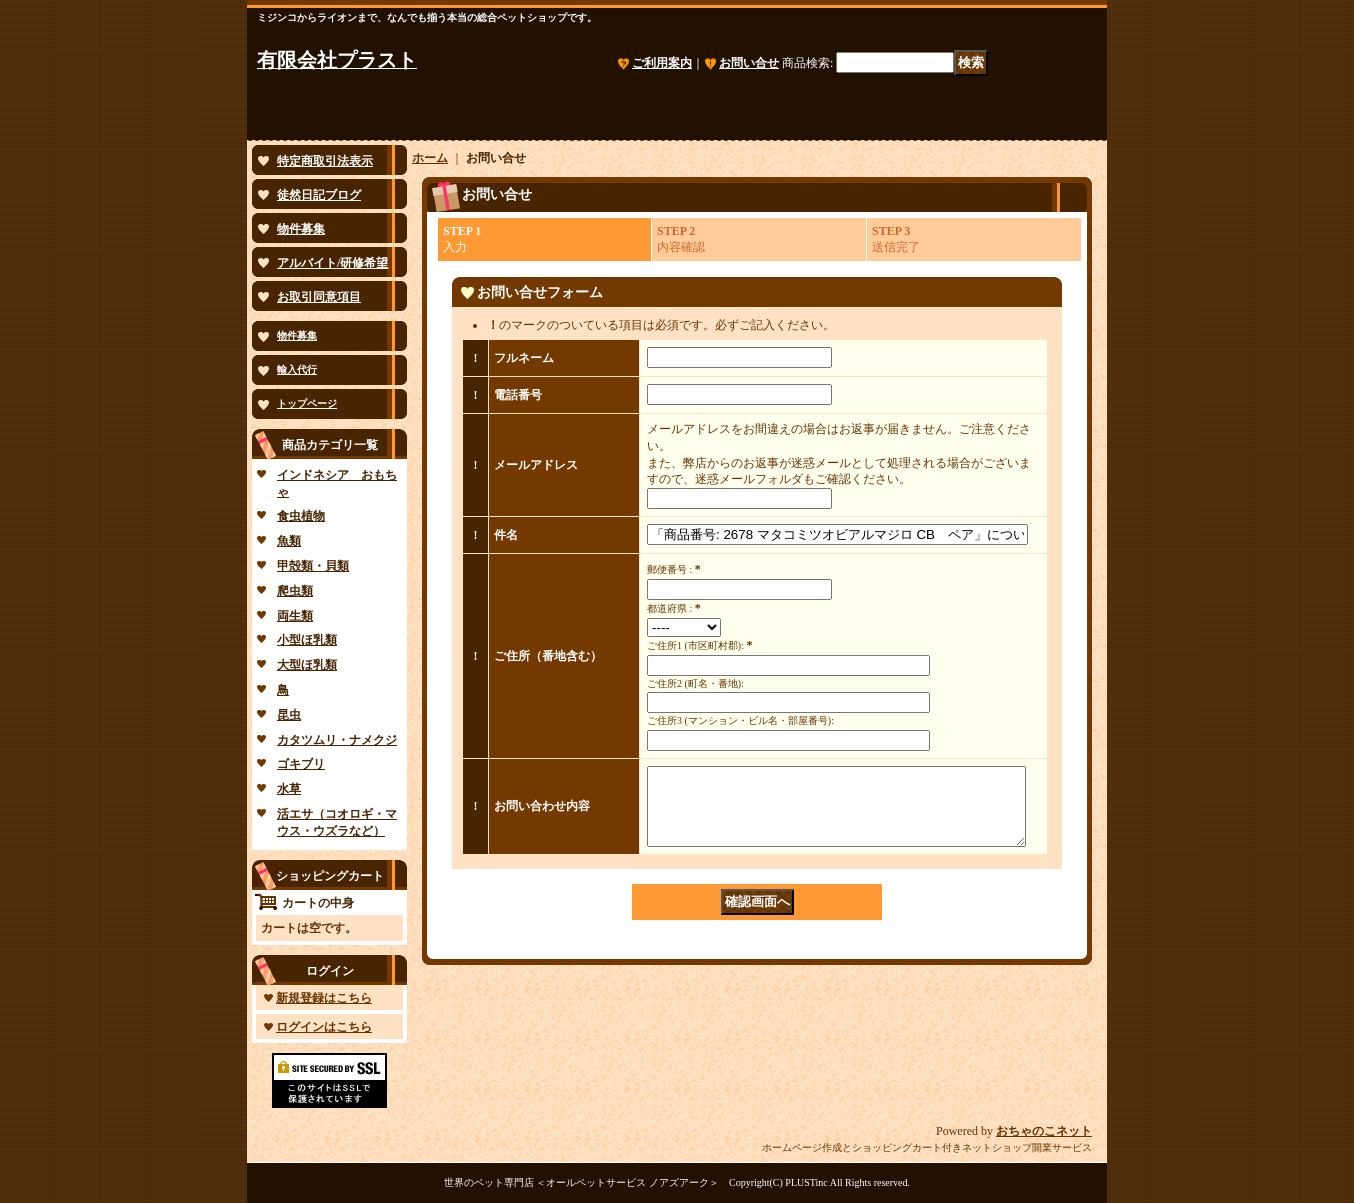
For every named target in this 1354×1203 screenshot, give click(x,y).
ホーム (430, 158)
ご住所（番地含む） (548, 656)
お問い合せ (749, 63)
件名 (506, 535)
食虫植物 (301, 516)
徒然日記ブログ (319, 195)
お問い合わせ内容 (542, 814)
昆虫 (289, 715)
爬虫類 (295, 591)
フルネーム (524, 358)
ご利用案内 (662, 63)
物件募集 (301, 229)
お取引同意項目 (319, 297)
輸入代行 (297, 369)
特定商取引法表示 (325, 161)
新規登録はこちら (324, 998)
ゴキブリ (301, 764)
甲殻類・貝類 (313, 566)
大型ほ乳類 (307, 665)
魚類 (289, 541)
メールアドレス (536, 465)
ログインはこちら (324, 1027)
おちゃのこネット (1044, 1131)
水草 (289, 789)
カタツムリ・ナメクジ (337, 740)
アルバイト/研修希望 (332, 263)
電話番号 (518, 395)
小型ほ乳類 (307, 640)
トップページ (307, 403)
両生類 (295, 616)
